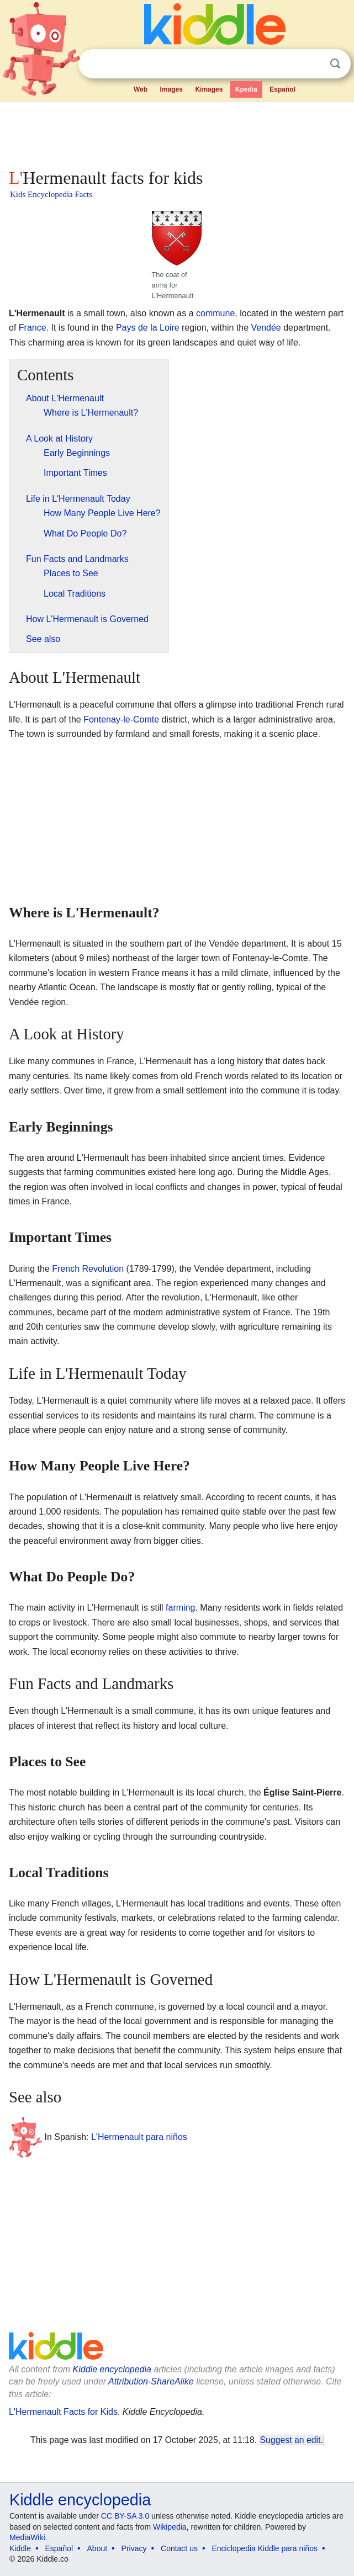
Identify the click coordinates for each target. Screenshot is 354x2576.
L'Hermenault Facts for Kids (63, 2411)
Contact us (179, 2548)
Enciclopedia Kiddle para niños (264, 2548)
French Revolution (88, 1268)
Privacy (134, 2548)
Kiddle (20, 2548)
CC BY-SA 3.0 (125, 2515)
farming (180, 1607)
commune (215, 313)
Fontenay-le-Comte (121, 719)
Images (171, 89)
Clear (312, 64)
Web (140, 89)
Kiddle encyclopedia (112, 2369)
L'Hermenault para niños (139, 2137)
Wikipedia (170, 2526)
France (32, 327)
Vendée (266, 327)
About (97, 2548)
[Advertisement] (177, 132)
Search (335, 63)
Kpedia (246, 89)
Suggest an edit (290, 2440)
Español (282, 89)
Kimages (209, 89)
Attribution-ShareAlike (151, 2381)
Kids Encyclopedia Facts (51, 194)
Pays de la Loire (147, 327)
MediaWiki (27, 2537)
